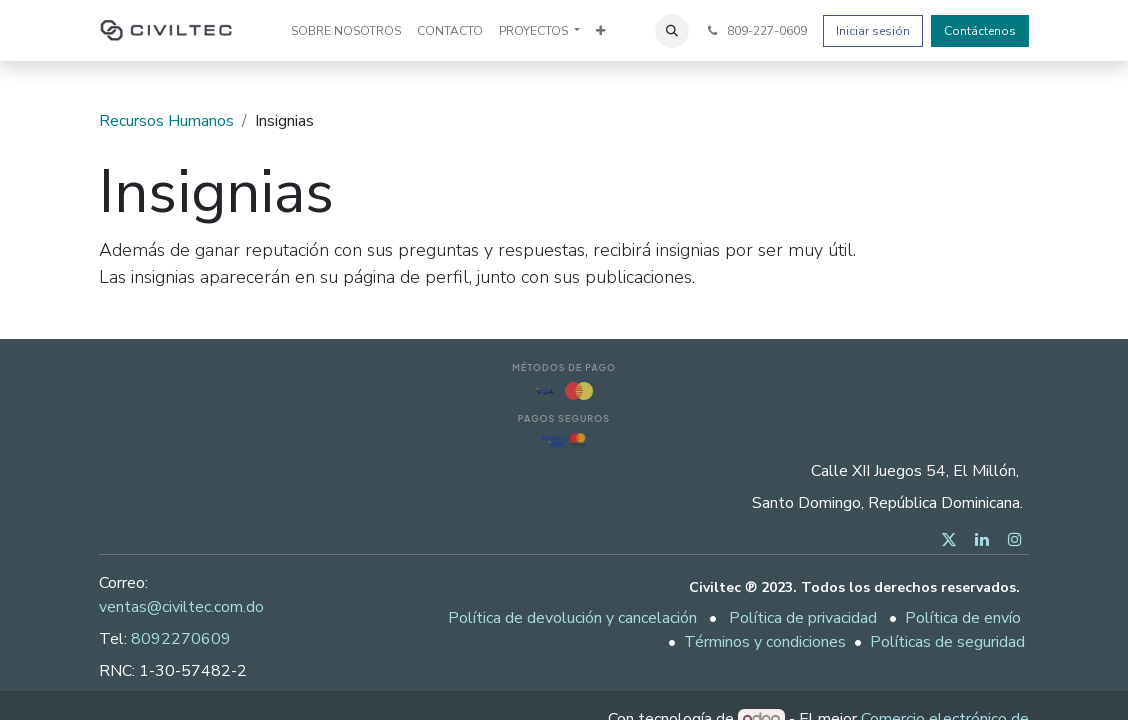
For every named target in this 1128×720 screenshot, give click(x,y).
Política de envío (963, 618)
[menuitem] (346, 31)
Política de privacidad (803, 618)
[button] (672, 31)
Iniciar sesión (873, 31)
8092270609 (181, 639)
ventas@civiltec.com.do (181, 607)
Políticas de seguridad (947, 642)
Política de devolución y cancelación (572, 618)
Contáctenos (980, 31)
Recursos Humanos (166, 121)
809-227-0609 (756, 31)
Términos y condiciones (765, 642)
